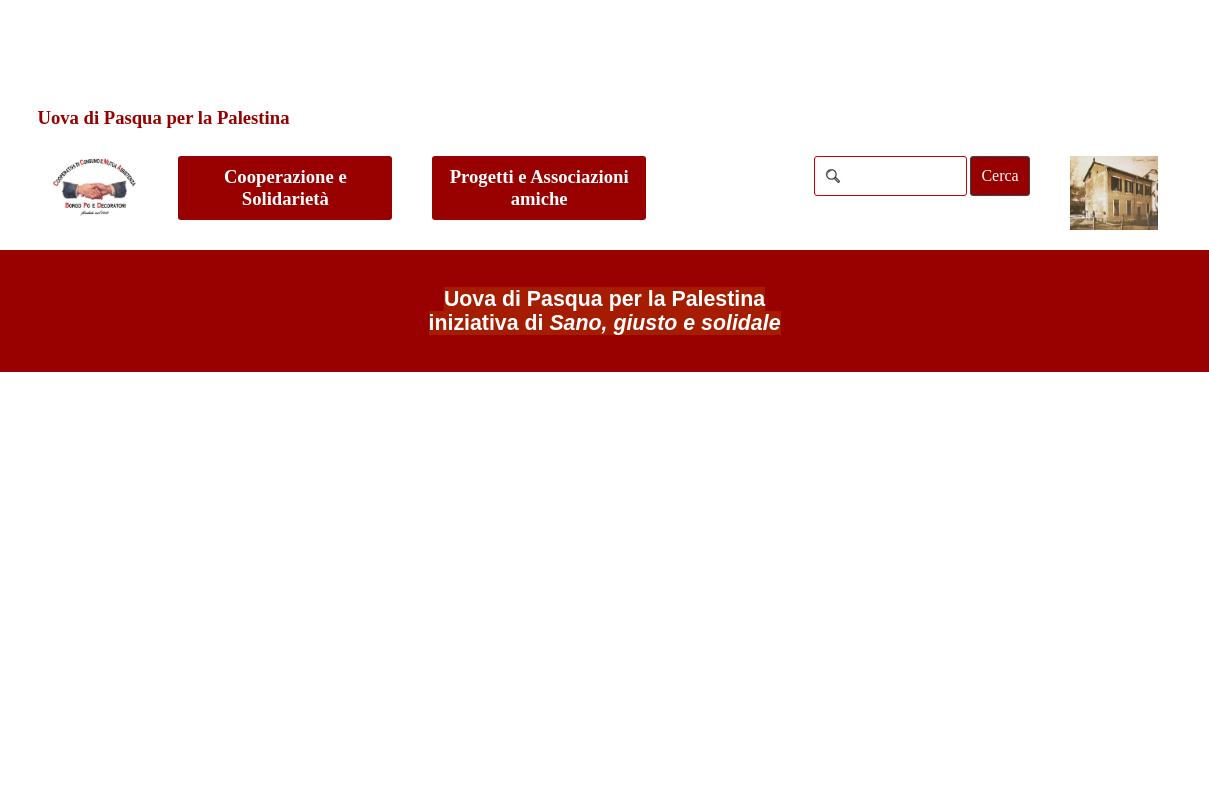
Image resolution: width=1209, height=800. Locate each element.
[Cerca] (890, 176)
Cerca (999, 175)
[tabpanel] (604, 311)
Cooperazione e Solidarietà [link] (285, 187)
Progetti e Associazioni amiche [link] (539, 187)
